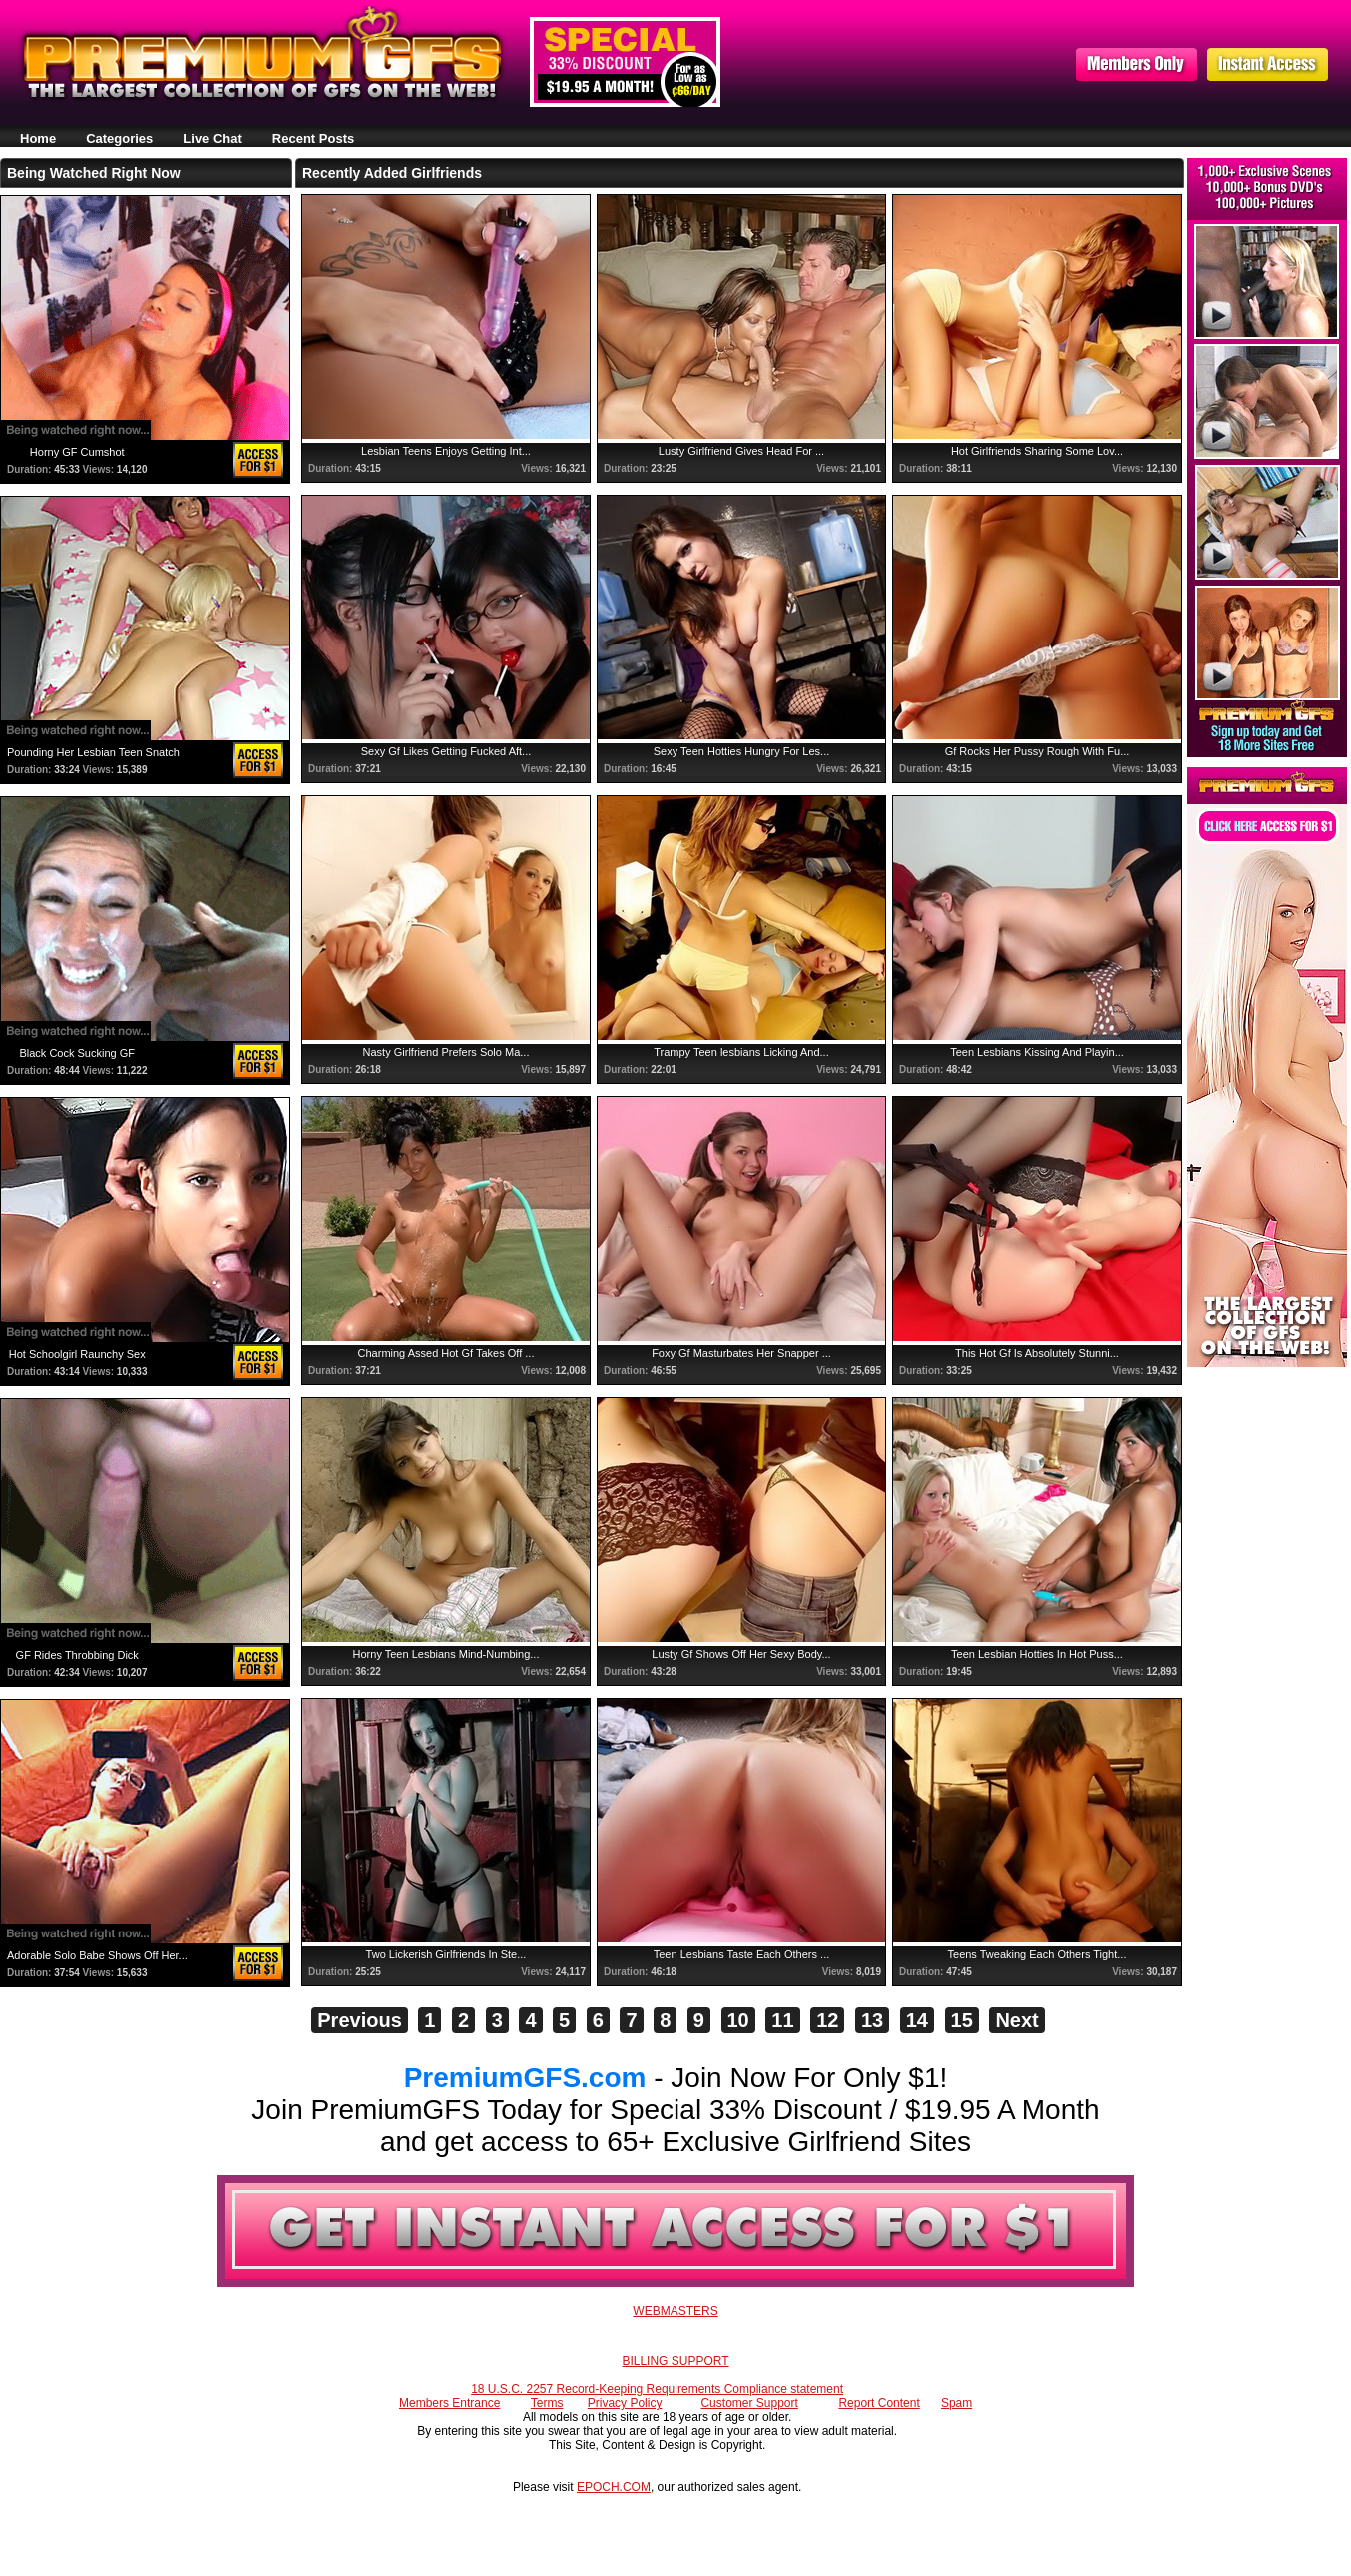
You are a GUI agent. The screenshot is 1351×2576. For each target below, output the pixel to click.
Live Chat (212, 138)
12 (827, 2020)
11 (782, 2020)
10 (738, 2020)
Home (38, 138)
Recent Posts (313, 138)
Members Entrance (449, 2403)
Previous (359, 2020)
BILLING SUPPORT (675, 2361)
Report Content (878, 2403)
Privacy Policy (625, 2403)
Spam (956, 2403)
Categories (119, 138)
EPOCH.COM (614, 2487)
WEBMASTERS (675, 2311)
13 (872, 2020)
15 (962, 2020)
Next (1016, 2020)
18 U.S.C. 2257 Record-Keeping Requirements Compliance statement (657, 2389)
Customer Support (748, 2403)
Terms (547, 2403)
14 (917, 2020)
